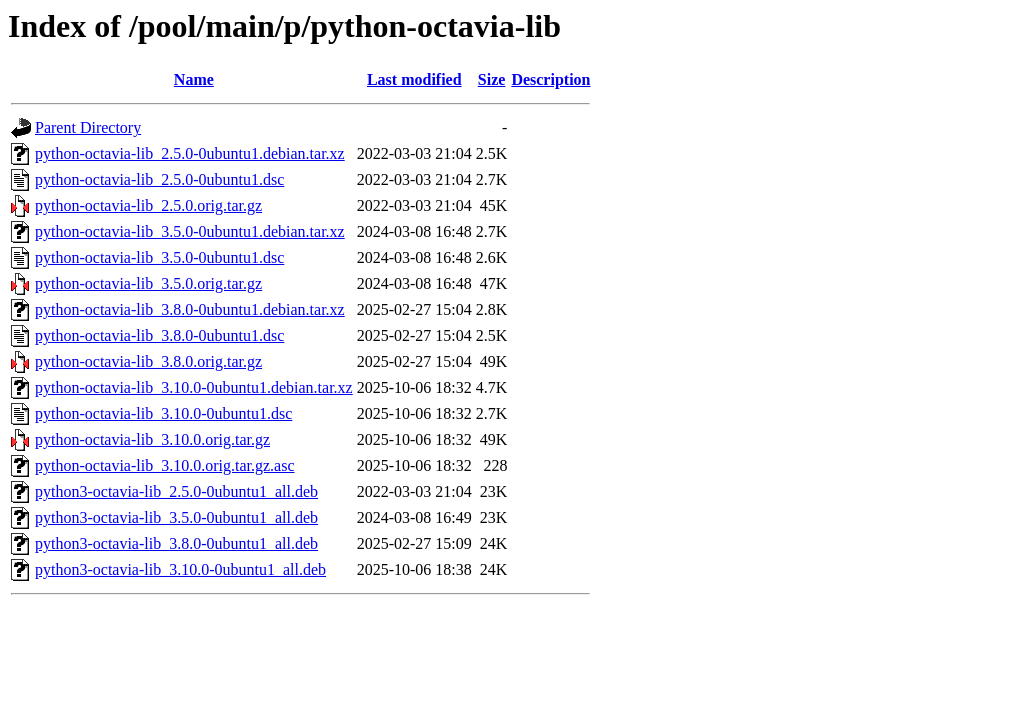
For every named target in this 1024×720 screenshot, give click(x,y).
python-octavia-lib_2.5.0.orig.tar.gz (148, 205)
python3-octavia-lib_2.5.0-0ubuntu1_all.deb (176, 491)
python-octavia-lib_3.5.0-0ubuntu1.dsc (159, 257)
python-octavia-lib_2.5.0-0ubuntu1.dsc (159, 179)
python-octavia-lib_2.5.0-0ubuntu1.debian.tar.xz (190, 153)
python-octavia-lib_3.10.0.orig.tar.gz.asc (164, 465)
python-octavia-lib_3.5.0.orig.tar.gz (148, 283)
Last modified (414, 79)
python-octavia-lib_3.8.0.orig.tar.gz (148, 361)
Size (492, 79)
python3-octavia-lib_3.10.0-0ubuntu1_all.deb (180, 569)
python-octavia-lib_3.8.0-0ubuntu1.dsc (159, 335)
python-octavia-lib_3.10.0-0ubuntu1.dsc (163, 413)
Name (194, 79)
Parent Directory (88, 127)
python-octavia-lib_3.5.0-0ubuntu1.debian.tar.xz (190, 231)
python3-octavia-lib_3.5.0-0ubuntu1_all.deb (176, 517)
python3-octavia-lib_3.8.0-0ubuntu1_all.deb (176, 543)
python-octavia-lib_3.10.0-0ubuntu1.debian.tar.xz (194, 387)
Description (550, 79)
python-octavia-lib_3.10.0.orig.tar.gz (152, 439)
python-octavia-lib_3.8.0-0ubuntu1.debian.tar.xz (190, 309)
